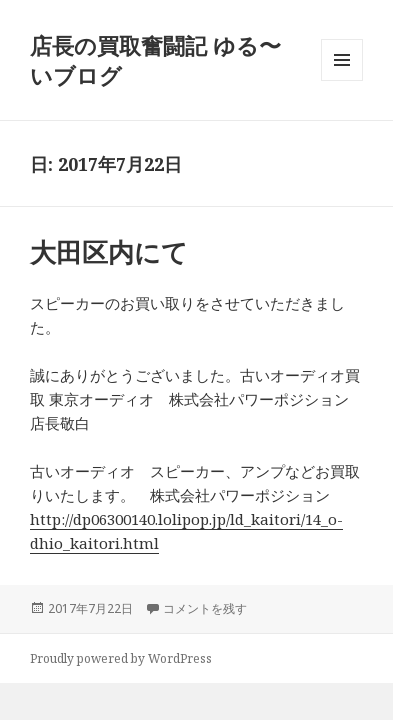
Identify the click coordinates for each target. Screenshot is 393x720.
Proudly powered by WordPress (121, 658)
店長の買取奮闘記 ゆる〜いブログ (155, 60)
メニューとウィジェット (342, 80)
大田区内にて (109, 252)
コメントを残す (205, 608)
